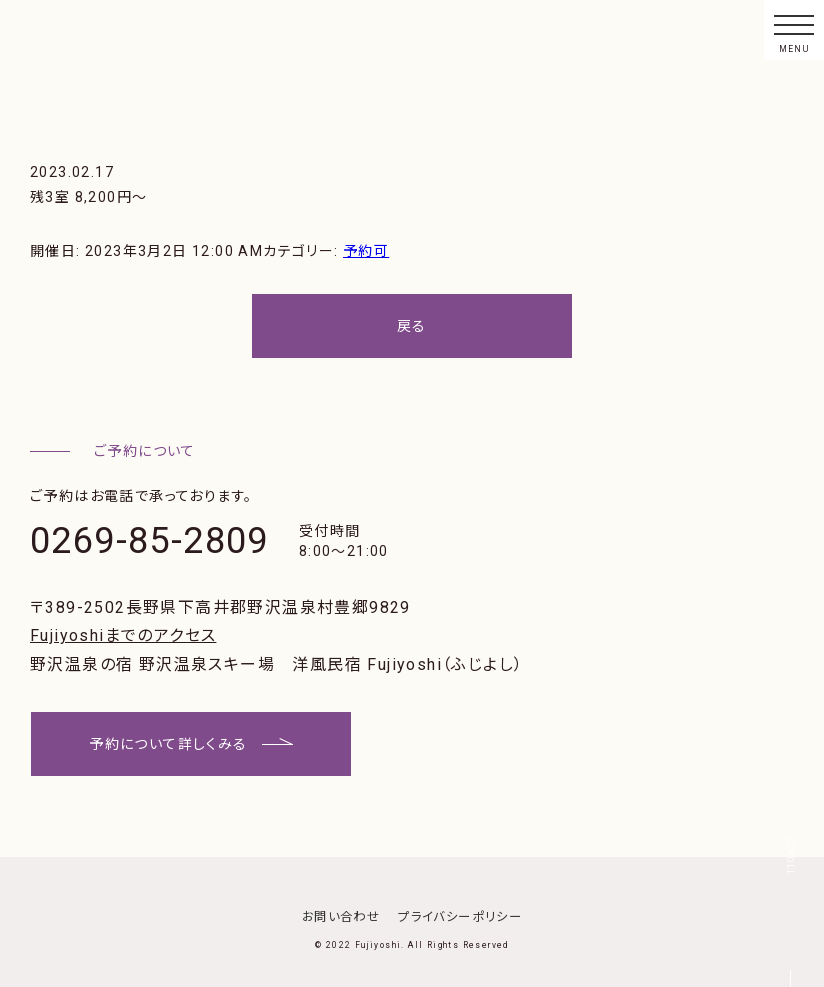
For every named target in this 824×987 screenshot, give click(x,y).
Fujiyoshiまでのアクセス (123, 635)
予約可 (366, 251)
